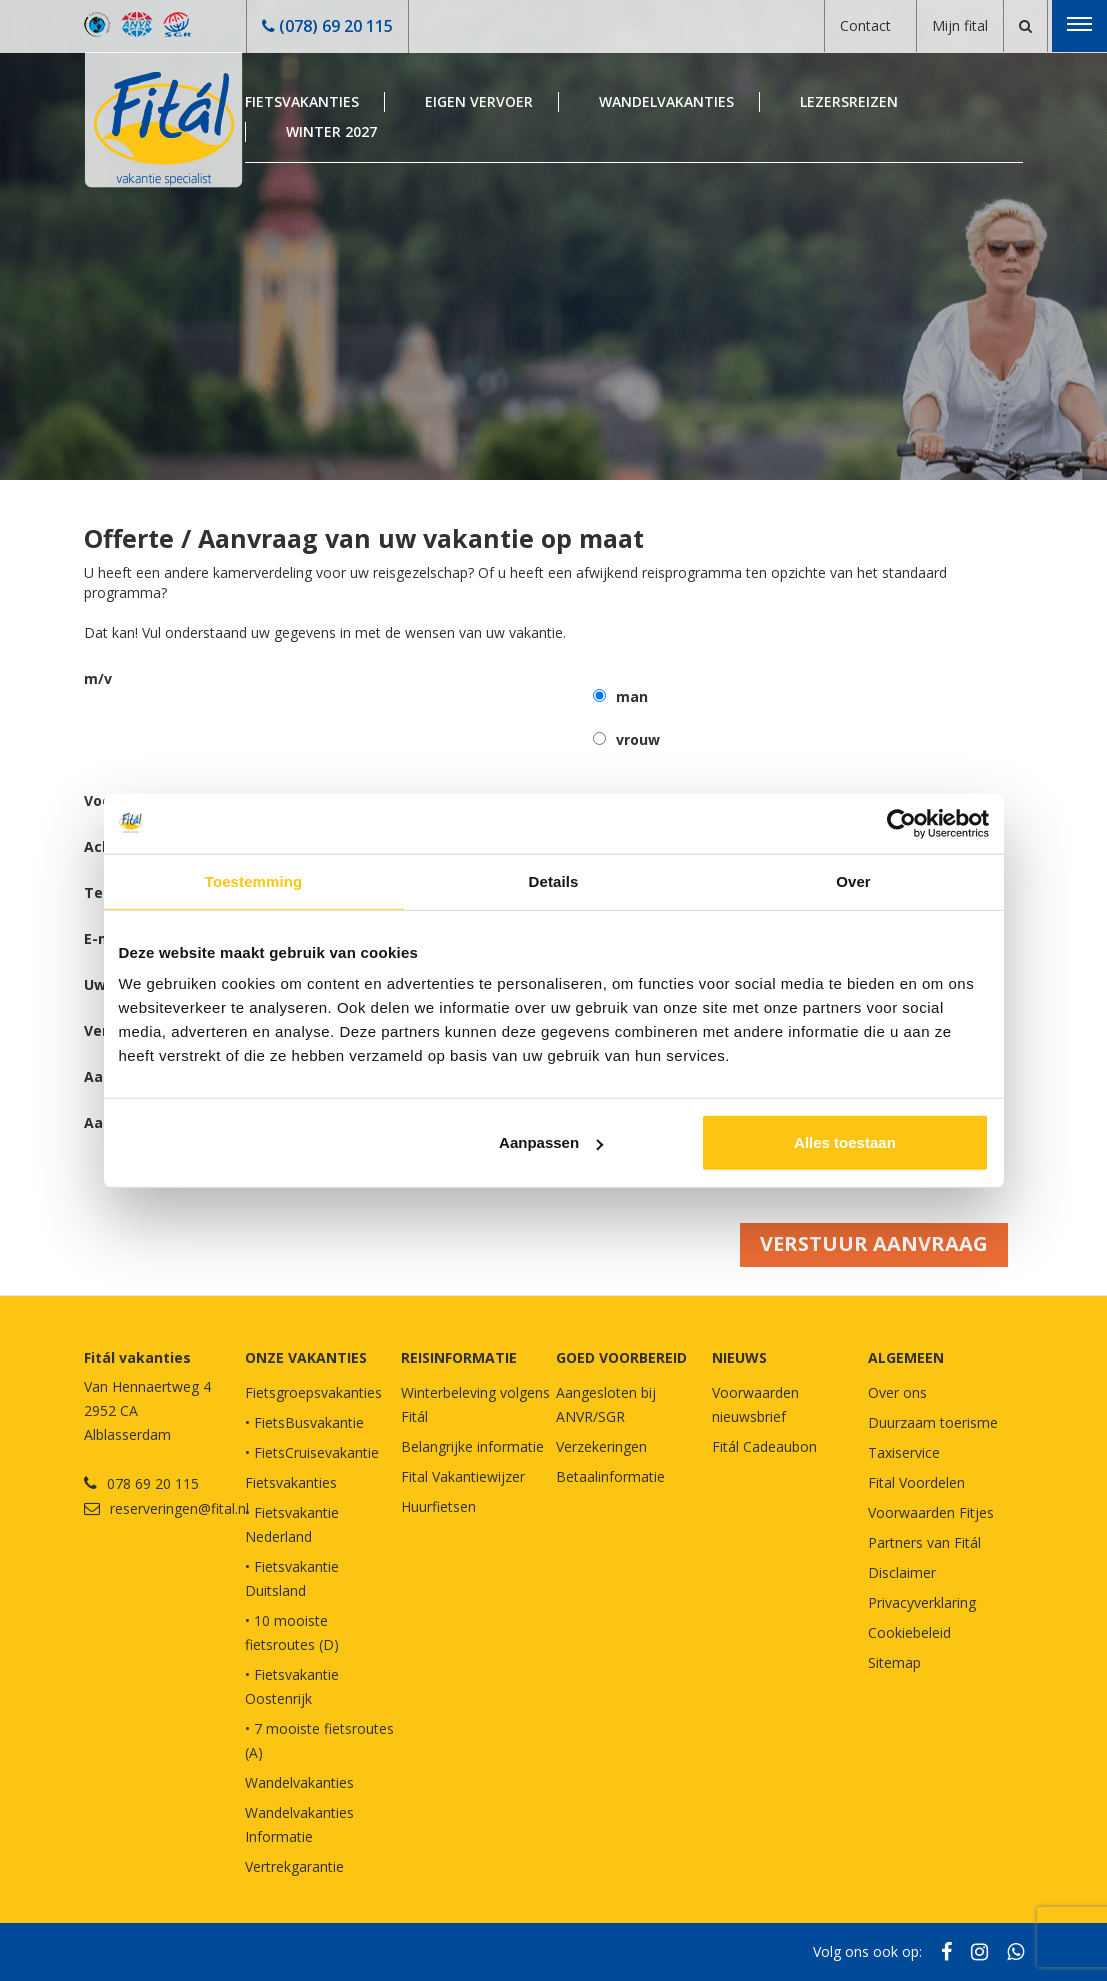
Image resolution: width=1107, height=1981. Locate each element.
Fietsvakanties (302, 101)
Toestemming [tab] (254, 880)
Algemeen (906, 1357)
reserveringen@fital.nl (179, 1508)
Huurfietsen (438, 1506)
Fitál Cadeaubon (764, 1446)
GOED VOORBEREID (621, 1357)
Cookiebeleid (909, 1632)
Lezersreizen (849, 101)
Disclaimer (902, 1572)
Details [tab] (554, 880)
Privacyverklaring (922, 1602)
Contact (865, 25)
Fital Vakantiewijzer (463, 1476)
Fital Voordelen (916, 1482)
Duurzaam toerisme (933, 1422)
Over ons (897, 1392)
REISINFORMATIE (459, 1357)
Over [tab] (853, 880)
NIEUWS (739, 1357)
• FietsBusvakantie (304, 1422)
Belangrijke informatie (472, 1446)
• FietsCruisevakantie (312, 1452)
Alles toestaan (845, 1142)
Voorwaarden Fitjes (931, 1512)
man (632, 696)
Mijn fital (960, 25)
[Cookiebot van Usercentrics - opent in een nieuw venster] (901, 823)
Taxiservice (904, 1452)
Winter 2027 (331, 131)
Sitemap (894, 1662)
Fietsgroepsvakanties (313, 1392)
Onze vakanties (306, 1357)
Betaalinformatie (610, 1476)
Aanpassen (551, 1142)
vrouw (638, 739)
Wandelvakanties (666, 101)
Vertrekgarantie (294, 1866)
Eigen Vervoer (479, 101)
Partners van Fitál (924, 1542)
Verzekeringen (601, 1446)
